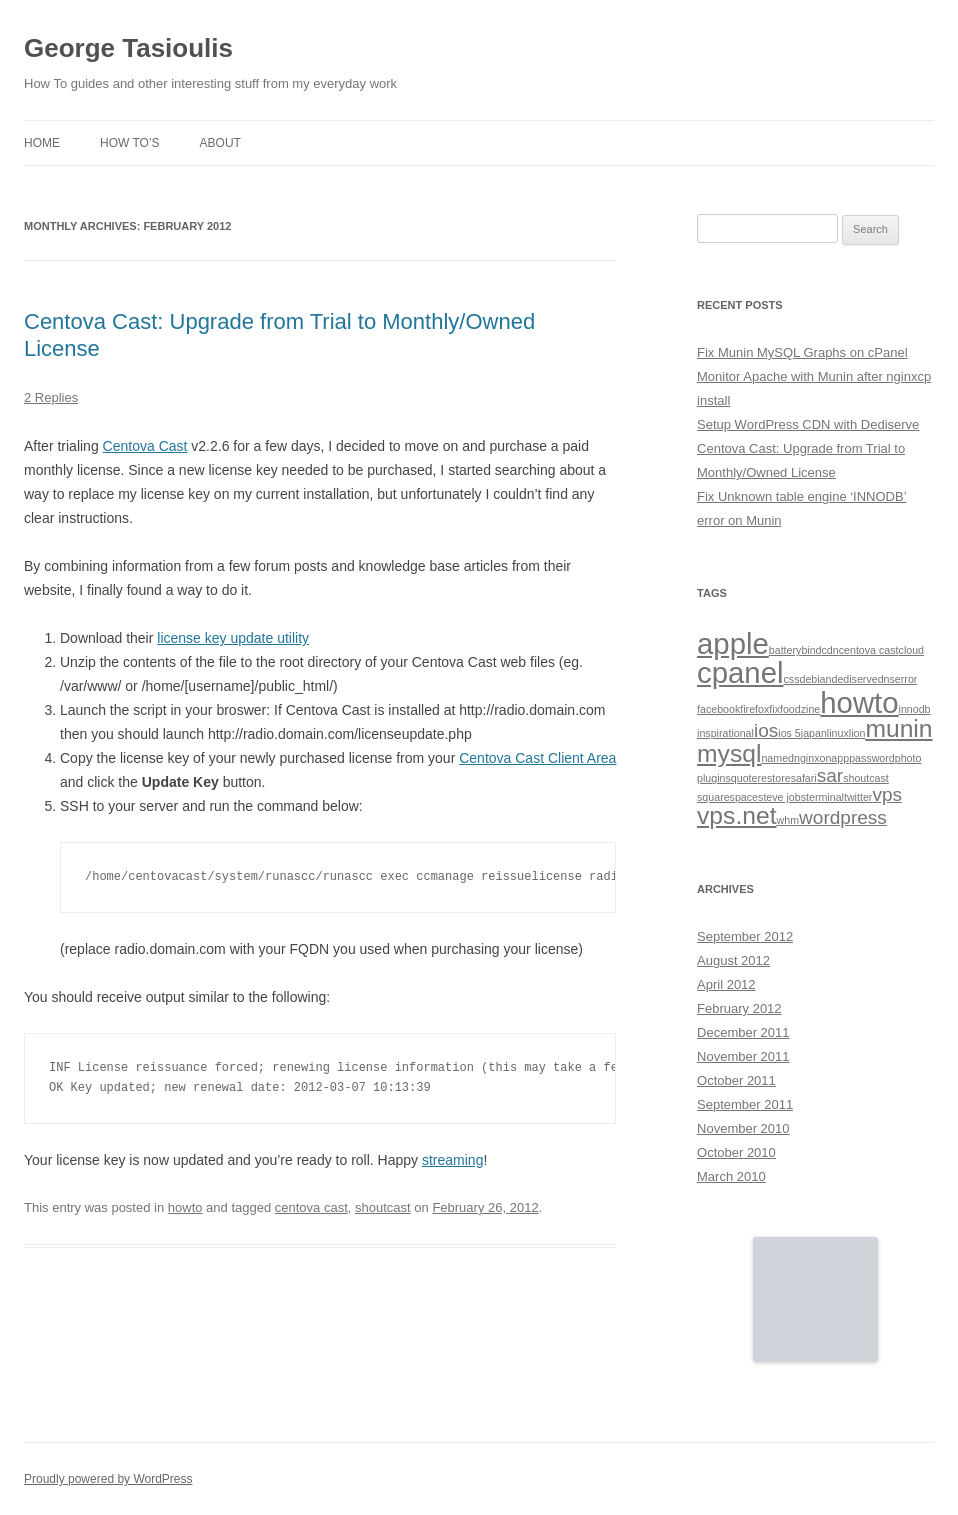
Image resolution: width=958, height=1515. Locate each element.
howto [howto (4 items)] (859, 702)
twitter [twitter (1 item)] (858, 797)
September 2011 (745, 1104)
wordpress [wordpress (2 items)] (843, 817)
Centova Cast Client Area (537, 758)
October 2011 (736, 1080)
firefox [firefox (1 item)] (754, 709)
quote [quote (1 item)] (744, 778)
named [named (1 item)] (777, 758)
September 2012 (745, 936)
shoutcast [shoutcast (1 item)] (866, 778)
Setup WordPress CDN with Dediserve (808, 424)
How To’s (130, 143)
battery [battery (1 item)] (785, 650)
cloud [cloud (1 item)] (911, 650)
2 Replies (51, 397)
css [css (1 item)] (791, 679)
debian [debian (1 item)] (815, 679)
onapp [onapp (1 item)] (835, 758)
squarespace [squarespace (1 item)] (727, 797)
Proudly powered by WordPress (108, 1479)
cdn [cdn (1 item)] (830, 650)
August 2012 (733, 960)
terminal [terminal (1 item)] (825, 797)
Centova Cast (145, 446)
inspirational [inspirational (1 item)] (725, 733)
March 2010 (731, 1176)
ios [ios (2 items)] (766, 730)
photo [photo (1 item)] (908, 758)
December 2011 (743, 1032)
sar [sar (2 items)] (830, 775)
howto (185, 1207)
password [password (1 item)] (872, 758)
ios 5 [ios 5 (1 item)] (789, 733)
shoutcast (383, 1207)
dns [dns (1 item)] (886, 679)
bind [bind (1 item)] (811, 650)
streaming (452, 1160)
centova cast (311, 1207)
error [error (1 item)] (906, 679)
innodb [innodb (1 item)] (915, 709)
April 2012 (726, 984)
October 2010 (736, 1152)
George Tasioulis (128, 48)
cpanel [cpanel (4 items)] (740, 672)
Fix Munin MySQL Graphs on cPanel (802, 352)
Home (42, 143)
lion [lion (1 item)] (857, 733)
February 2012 (739, 1008)
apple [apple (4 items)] (733, 643)
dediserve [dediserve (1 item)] (854, 679)
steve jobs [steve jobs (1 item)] (782, 797)
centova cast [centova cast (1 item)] (869, 650)
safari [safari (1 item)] (804, 778)
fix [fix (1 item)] (774, 709)
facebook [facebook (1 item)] (718, 709)
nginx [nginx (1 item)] (806, 758)
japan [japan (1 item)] (814, 733)
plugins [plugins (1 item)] (714, 778)
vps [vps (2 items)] (887, 794)
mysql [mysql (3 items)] (729, 753)
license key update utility (233, 638)
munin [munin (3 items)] (898, 728)
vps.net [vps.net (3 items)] (737, 815)
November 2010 (743, 1128)
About (220, 143)
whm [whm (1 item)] (788, 820)
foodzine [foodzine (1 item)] (800, 709)
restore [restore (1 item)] (773, 778)
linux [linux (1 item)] (838, 733)
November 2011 (743, 1056)
